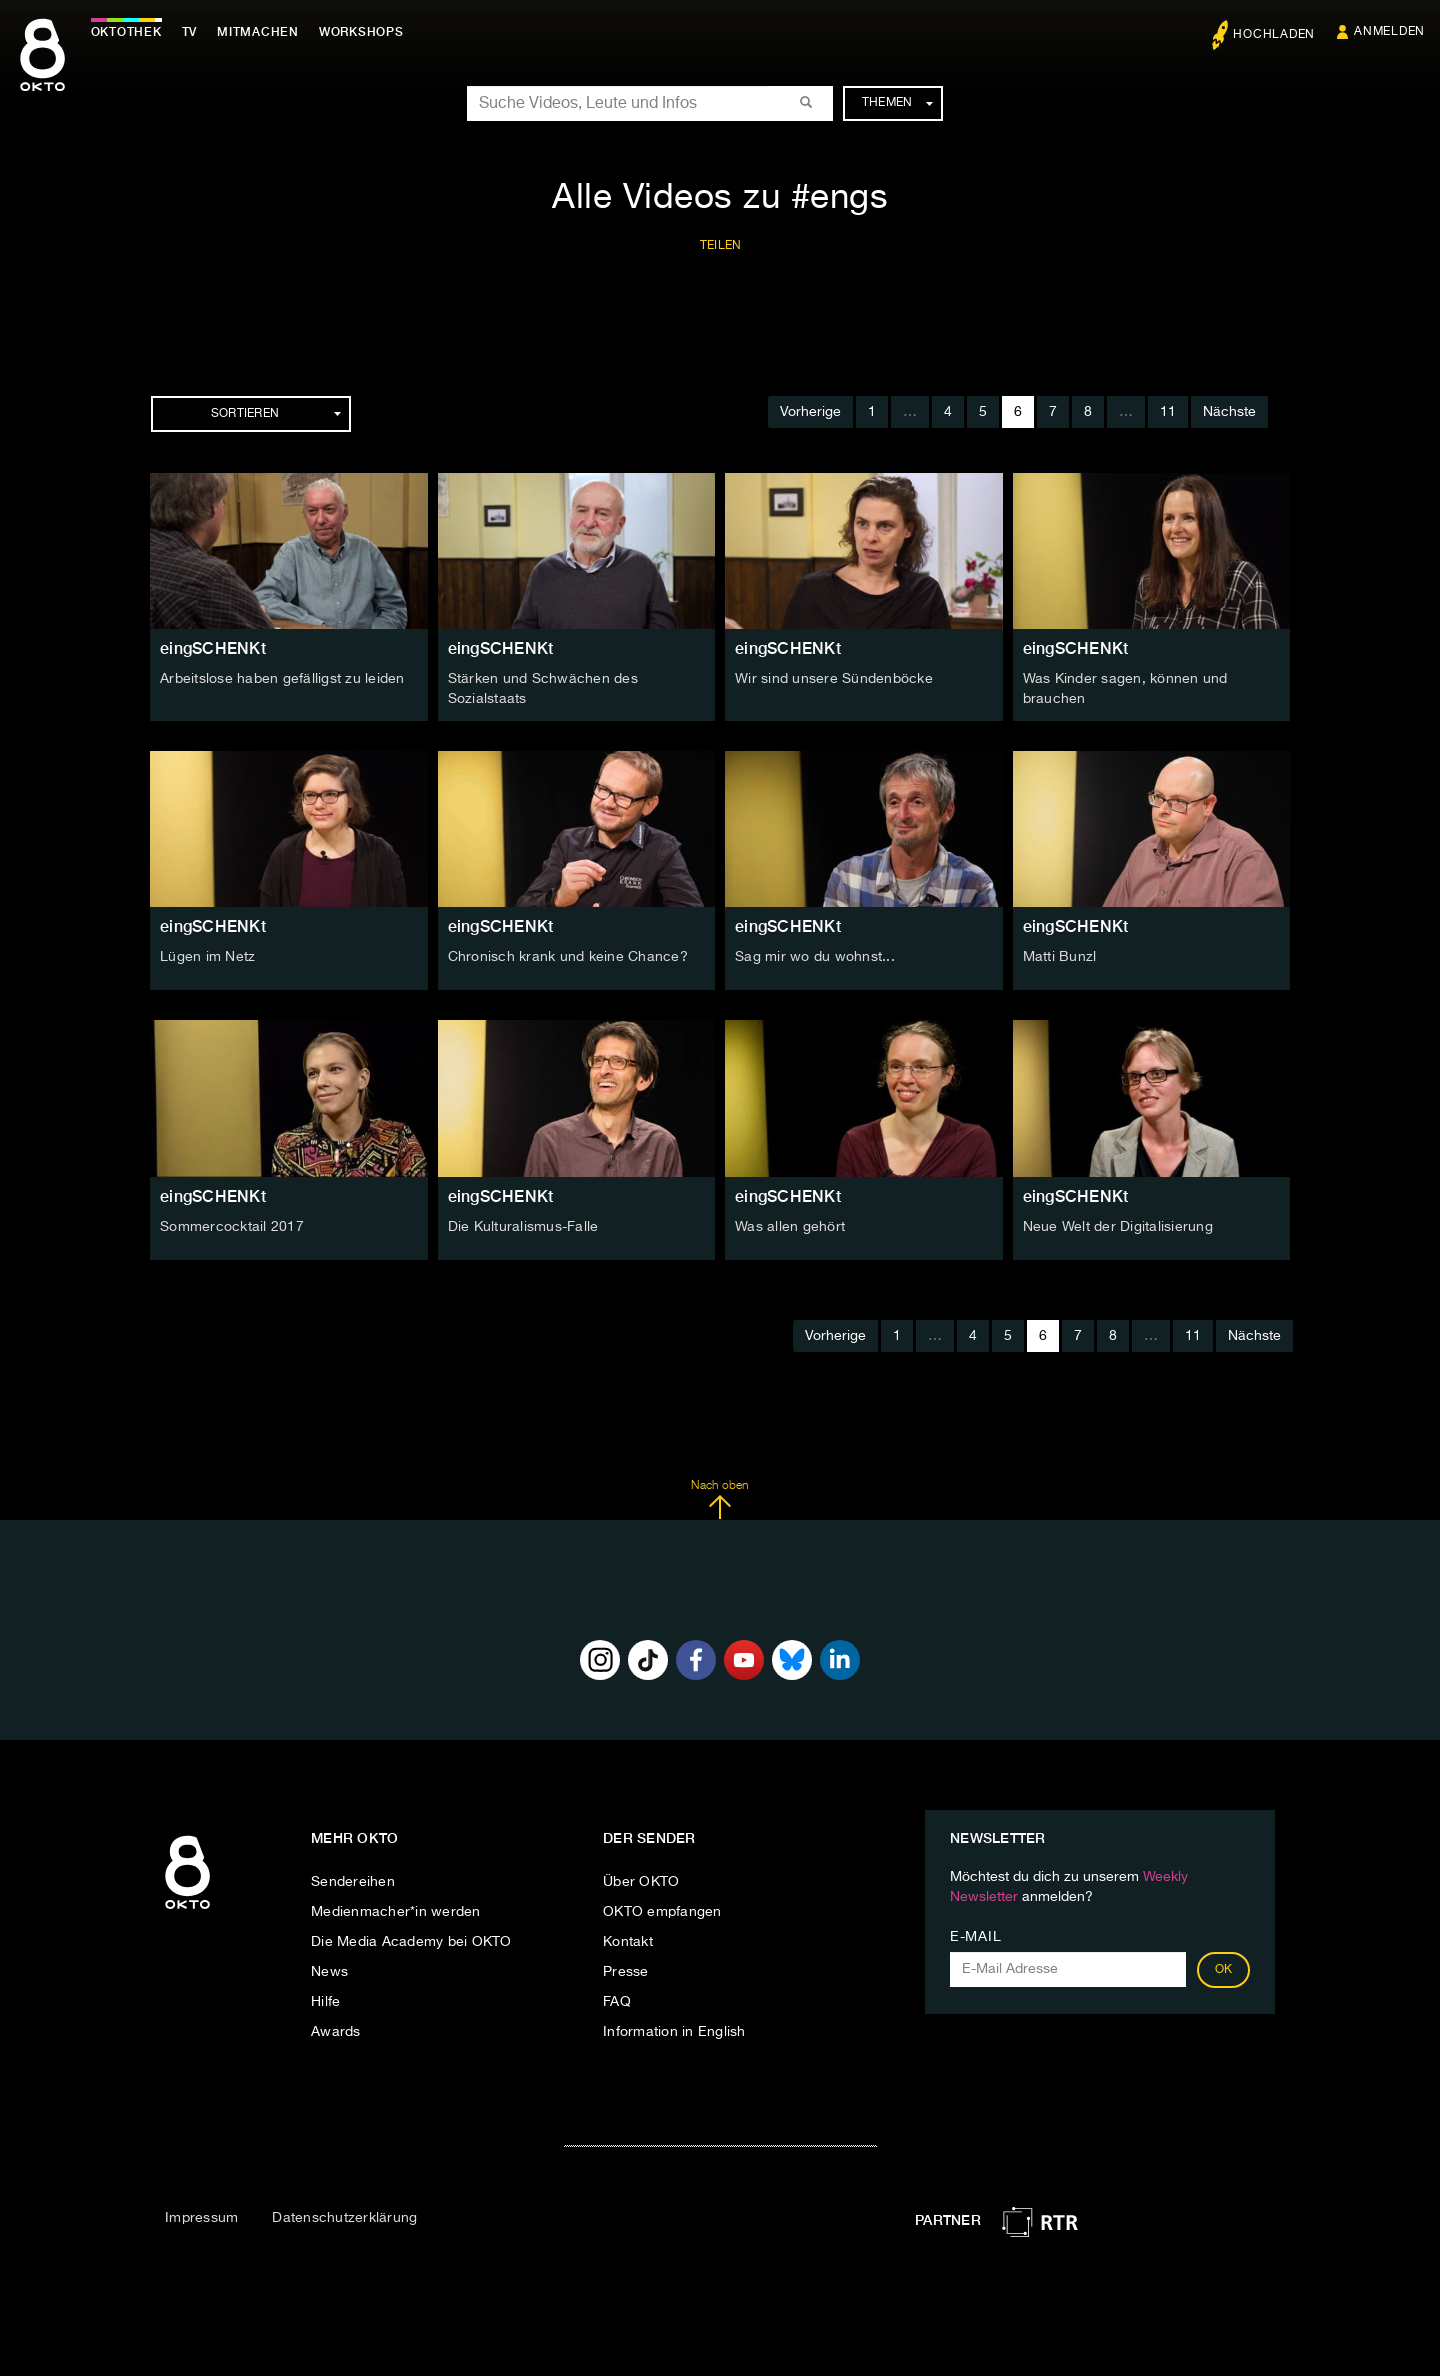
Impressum (201, 2217)
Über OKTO (641, 1881)
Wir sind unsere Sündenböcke (834, 679)
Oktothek (130, 32)
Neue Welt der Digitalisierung (1118, 1225)
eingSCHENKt (213, 648)
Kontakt (628, 1941)
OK (1224, 1969)
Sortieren (276, 414)
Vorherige (810, 412)
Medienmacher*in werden (396, 1911)
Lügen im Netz (207, 956)
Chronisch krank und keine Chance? (568, 956)
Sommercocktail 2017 (232, 1225)
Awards (336, 2031)
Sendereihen (353, 1881)
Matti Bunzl (1060, 956)
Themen (897, 103)
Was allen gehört (790, 1225)
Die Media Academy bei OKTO (411, 1941)
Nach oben (719, 1498)
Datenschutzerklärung (344, 2217)
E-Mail (975, 1936)
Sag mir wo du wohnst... (815, 956)
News (329, 1971)
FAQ (617, 2001)
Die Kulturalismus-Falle (523, 1225)
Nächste (1229, 412)
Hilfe (325, 2001)
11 (1168, 412)
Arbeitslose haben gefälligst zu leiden (282, 679)
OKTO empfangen (662, 1911)
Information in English (674, 2031)
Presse (626, 1971)
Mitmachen (263, 32)
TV (194, 32)
